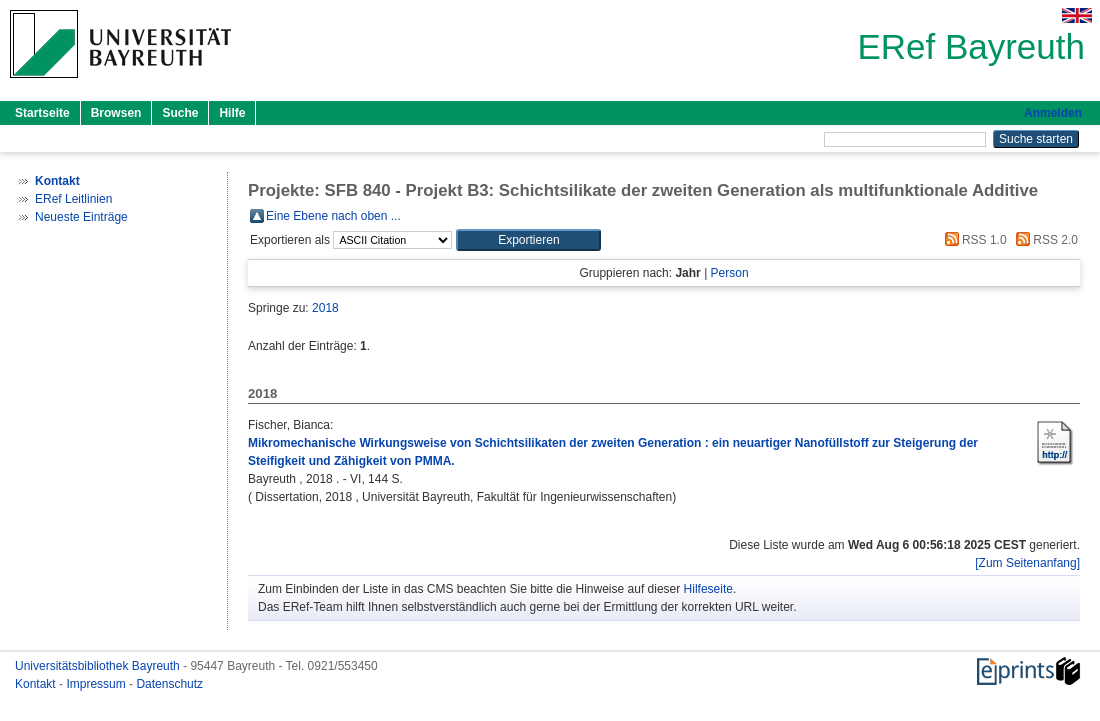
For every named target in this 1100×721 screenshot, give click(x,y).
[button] (528, 240)
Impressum (97, 684)
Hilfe (232, 113)
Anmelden (1053, 113)
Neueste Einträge (81, 217)
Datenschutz (169, 684)
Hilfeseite (708, 589)
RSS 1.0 (973, 240)
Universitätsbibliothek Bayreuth (99, 666)
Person (730, 273)
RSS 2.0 (1044, 240)
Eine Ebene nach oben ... (333, 216)
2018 (325, 308)
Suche (180, 113)
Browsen (116, 113)
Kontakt (37, 684)
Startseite (42, 113)
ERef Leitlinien (73, 199)
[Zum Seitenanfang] (1027, 563)
